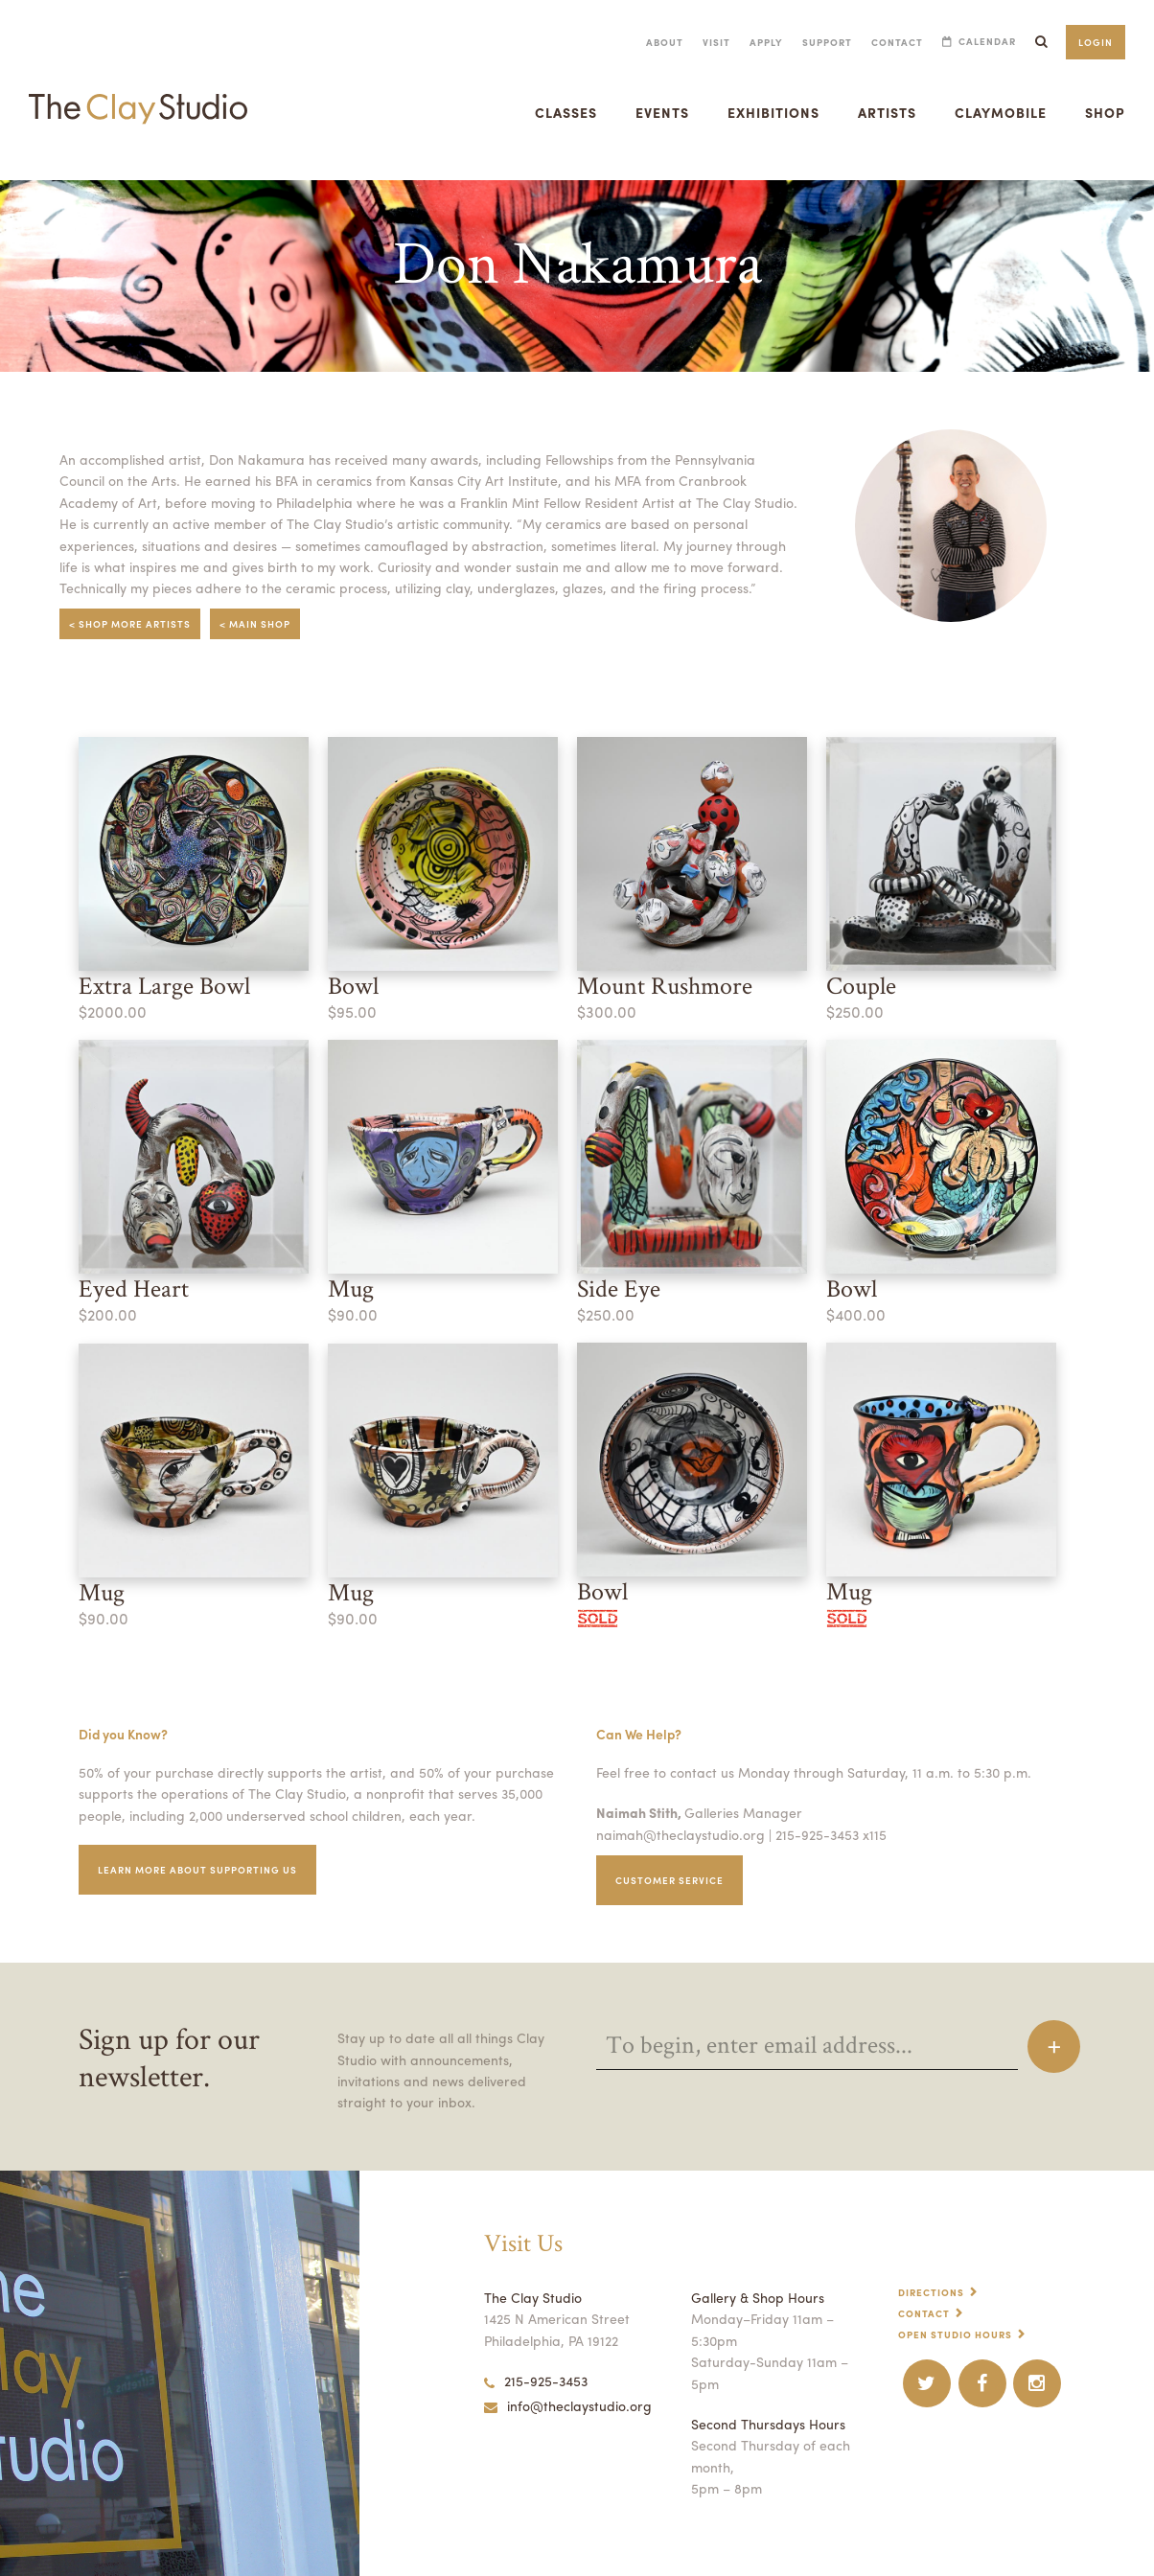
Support (827, 42)
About (664, 42)
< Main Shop (254, 624)
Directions (931, 2292)
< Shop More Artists (130, 624)
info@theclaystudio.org (568, 2405)
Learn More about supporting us (197, 1869)
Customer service (669, 1880)
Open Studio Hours (955, 2334)
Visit (716, 42)
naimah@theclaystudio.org (680, 1834)
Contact (897, 42)
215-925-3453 (536, 2380)
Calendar (987, 41)
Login (1095, 42)
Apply (766, 42)
